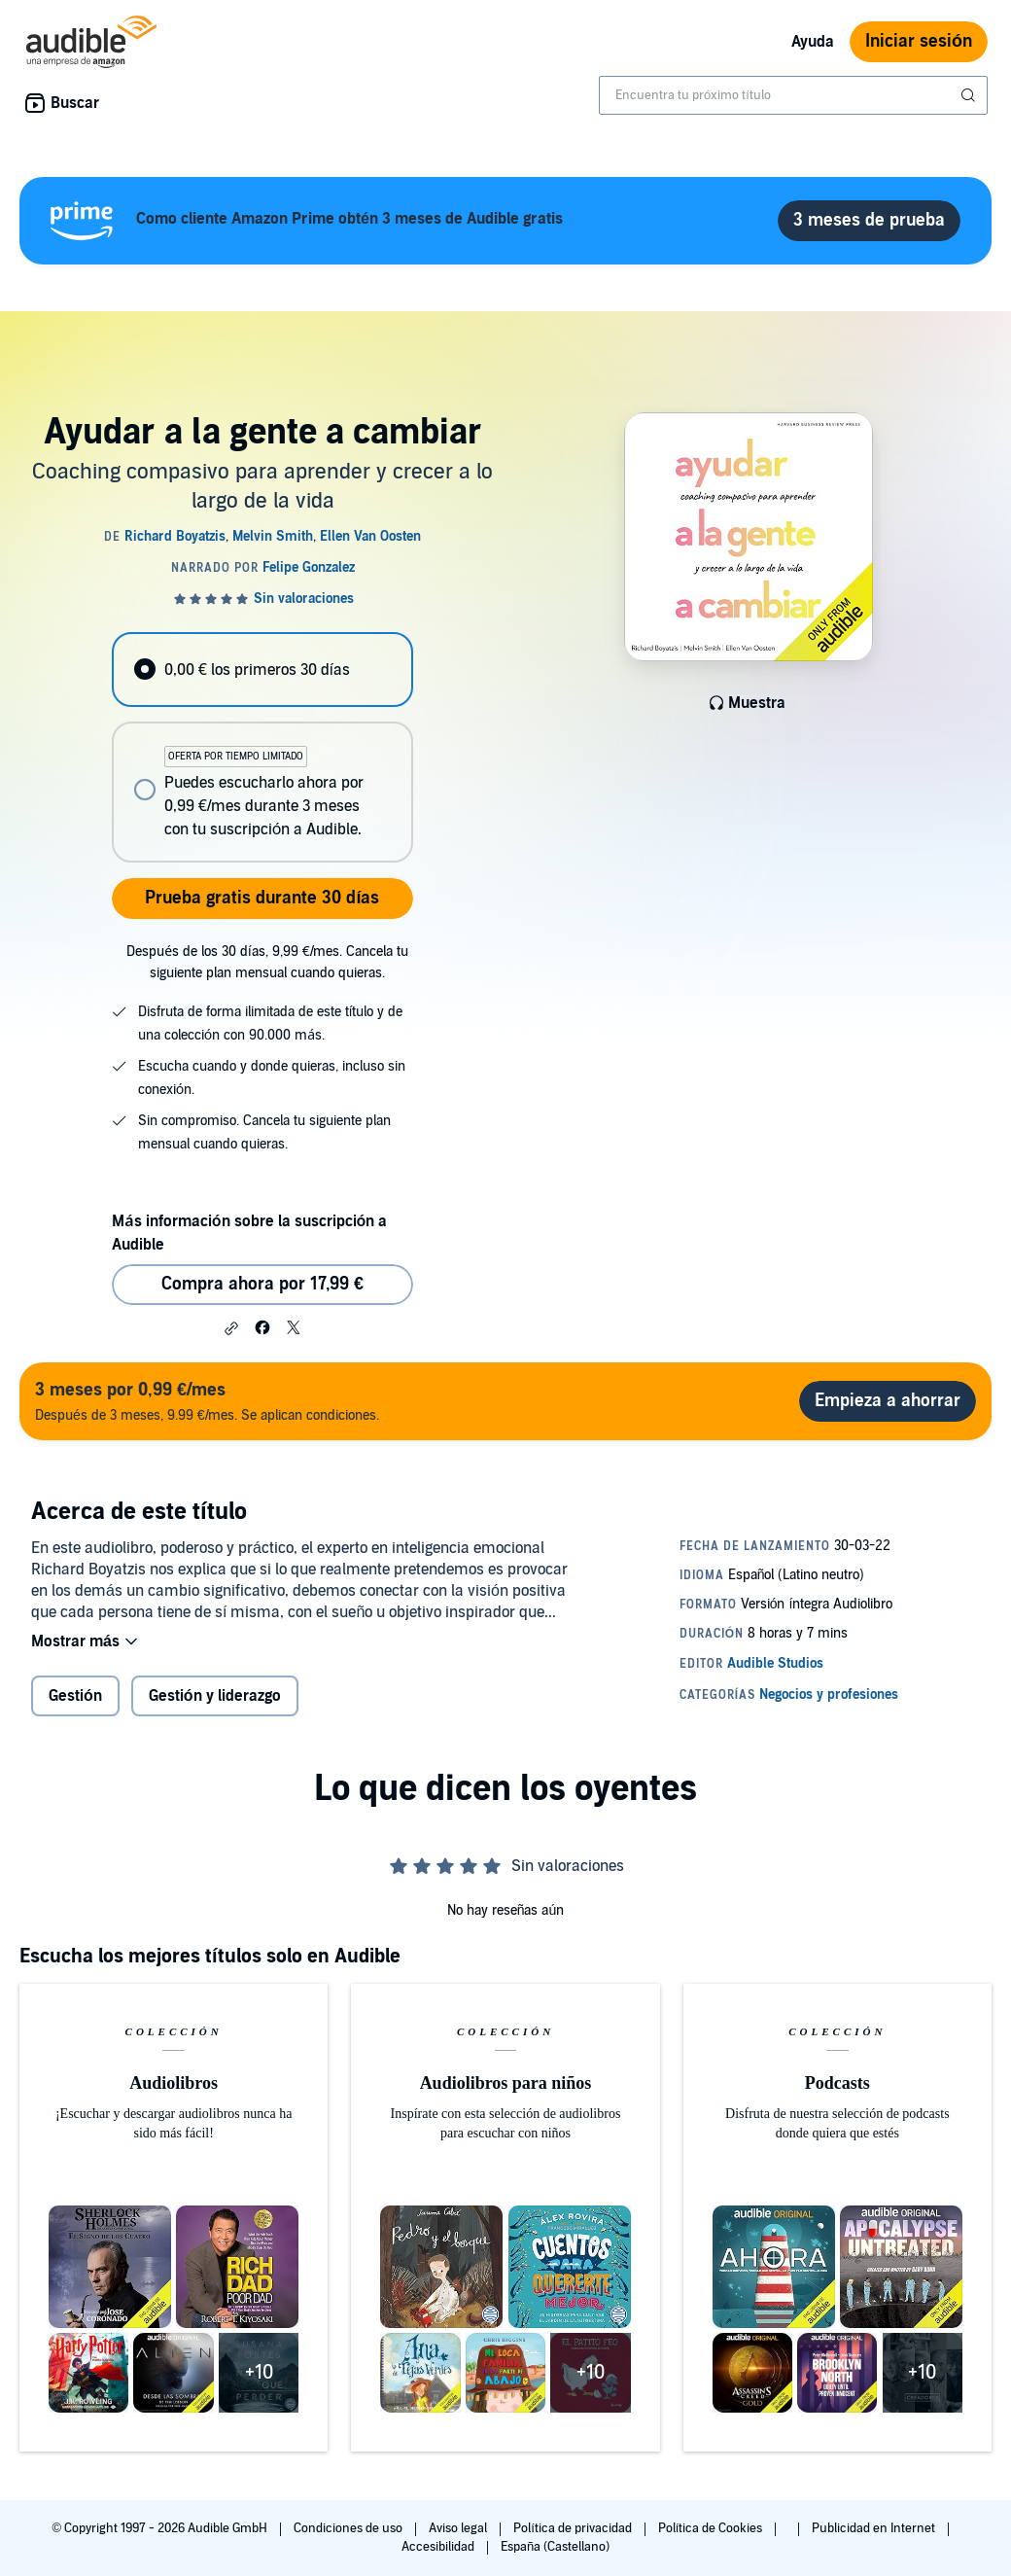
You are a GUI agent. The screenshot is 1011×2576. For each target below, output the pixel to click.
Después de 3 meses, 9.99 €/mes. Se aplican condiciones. (207, 1401)
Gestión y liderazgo (215, 1696)
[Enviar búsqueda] (970, 95)
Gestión (75, 1696)
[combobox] (793, 95)
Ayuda (812, 42)
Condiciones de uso (349, 2528)
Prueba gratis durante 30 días (262, 898)
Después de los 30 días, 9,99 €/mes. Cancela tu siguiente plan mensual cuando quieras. (267, 962)
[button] (231, 1328)
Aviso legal (459, 2528)
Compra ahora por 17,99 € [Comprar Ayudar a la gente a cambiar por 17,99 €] (262, 1284)
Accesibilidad (439, 2547)
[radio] (262, 669)
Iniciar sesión (918, 41)
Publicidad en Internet (875, 2528)
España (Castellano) (555, 2547)
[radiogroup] (262, 747)
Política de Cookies (712, 2528)
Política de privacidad (574, 2528)
